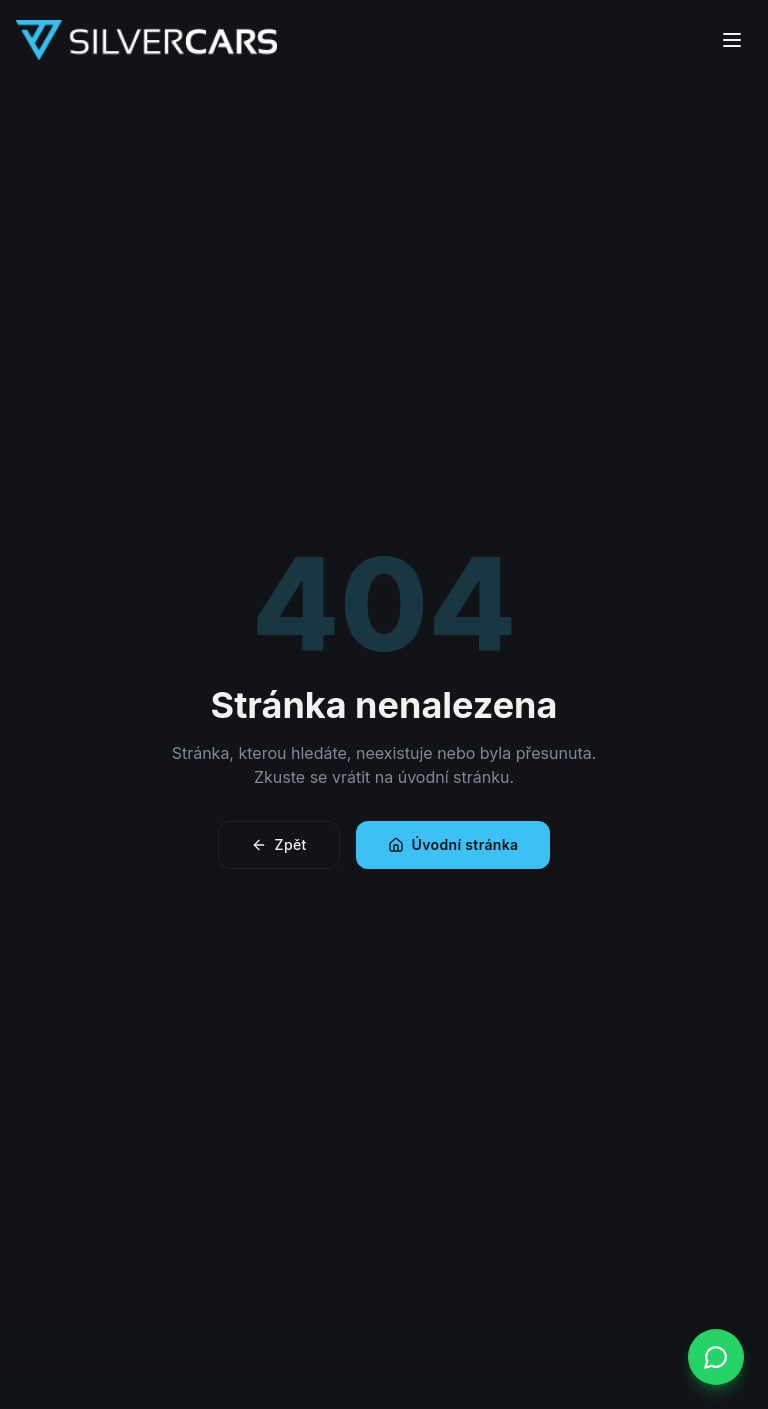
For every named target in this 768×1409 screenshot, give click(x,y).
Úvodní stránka (453, 844)
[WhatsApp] (716, 1357)
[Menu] (732, 40)
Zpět (279, 844)
